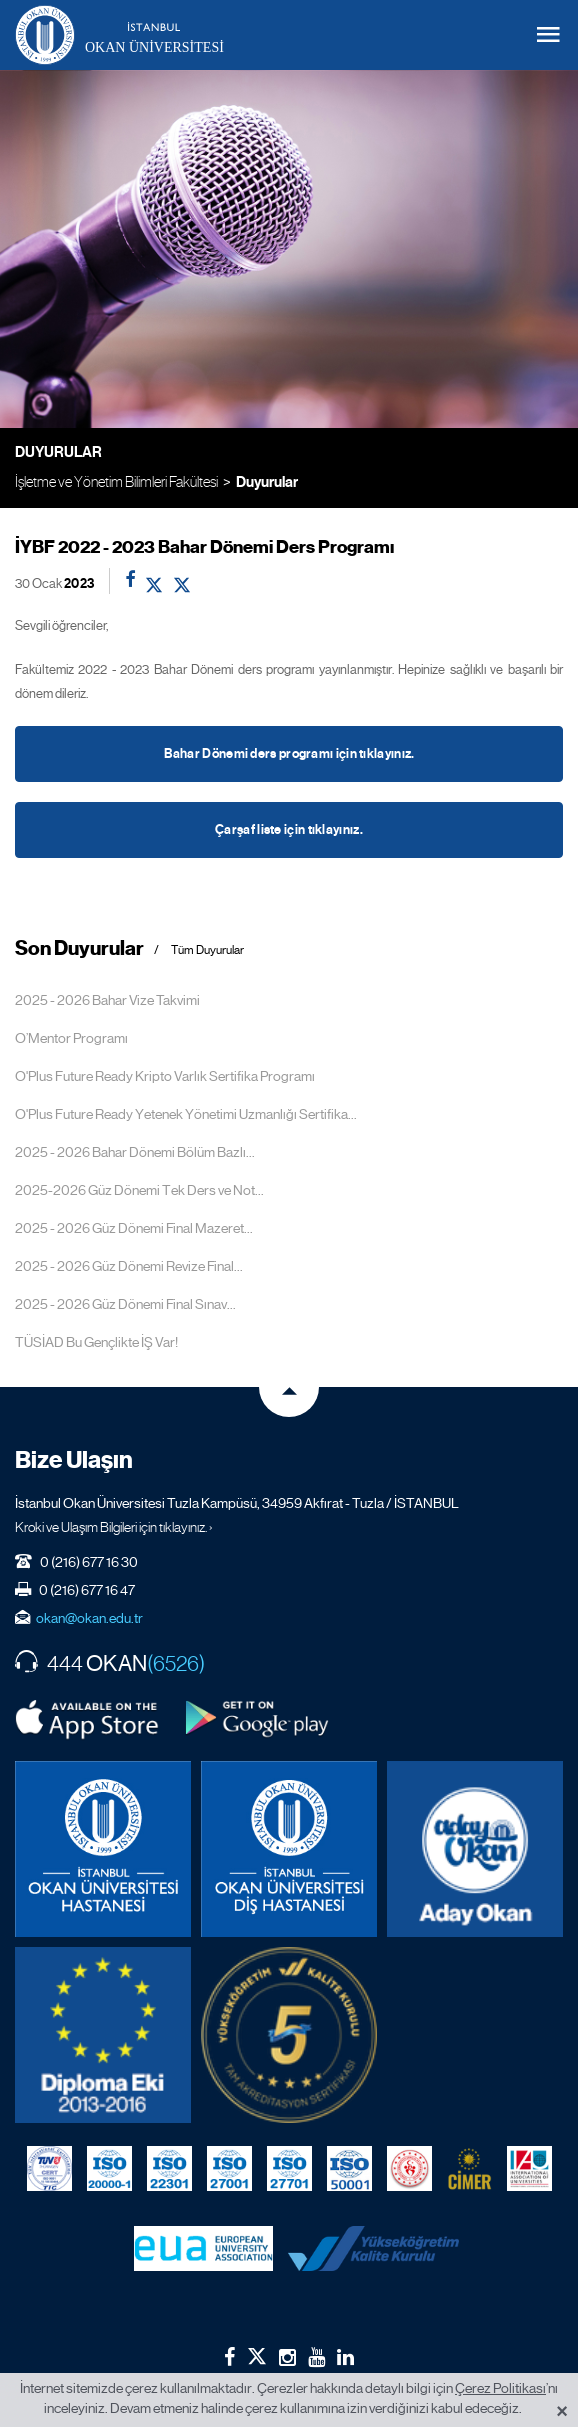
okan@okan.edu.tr (89, 1618)
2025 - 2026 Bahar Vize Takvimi (107, 1000)
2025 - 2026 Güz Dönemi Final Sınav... (125, 1304)
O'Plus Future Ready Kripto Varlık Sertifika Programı (165, 1076)
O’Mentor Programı (71, 1038)
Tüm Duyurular (207, 950)
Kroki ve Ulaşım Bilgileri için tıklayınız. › (114, 1527)
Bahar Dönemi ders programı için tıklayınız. (289, 754)
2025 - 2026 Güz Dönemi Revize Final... (129, 1266)
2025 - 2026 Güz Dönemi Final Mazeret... (134, 1228)
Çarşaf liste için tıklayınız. (289, 830)
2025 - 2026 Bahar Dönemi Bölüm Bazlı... (135, 1152)
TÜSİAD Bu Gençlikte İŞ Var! (96, 1342)
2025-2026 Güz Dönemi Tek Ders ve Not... (139, 1190)
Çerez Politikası (500, 2388)
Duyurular (267, 482)
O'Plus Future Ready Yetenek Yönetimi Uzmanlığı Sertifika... (186, 1114)
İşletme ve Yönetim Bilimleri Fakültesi (116, 481)
